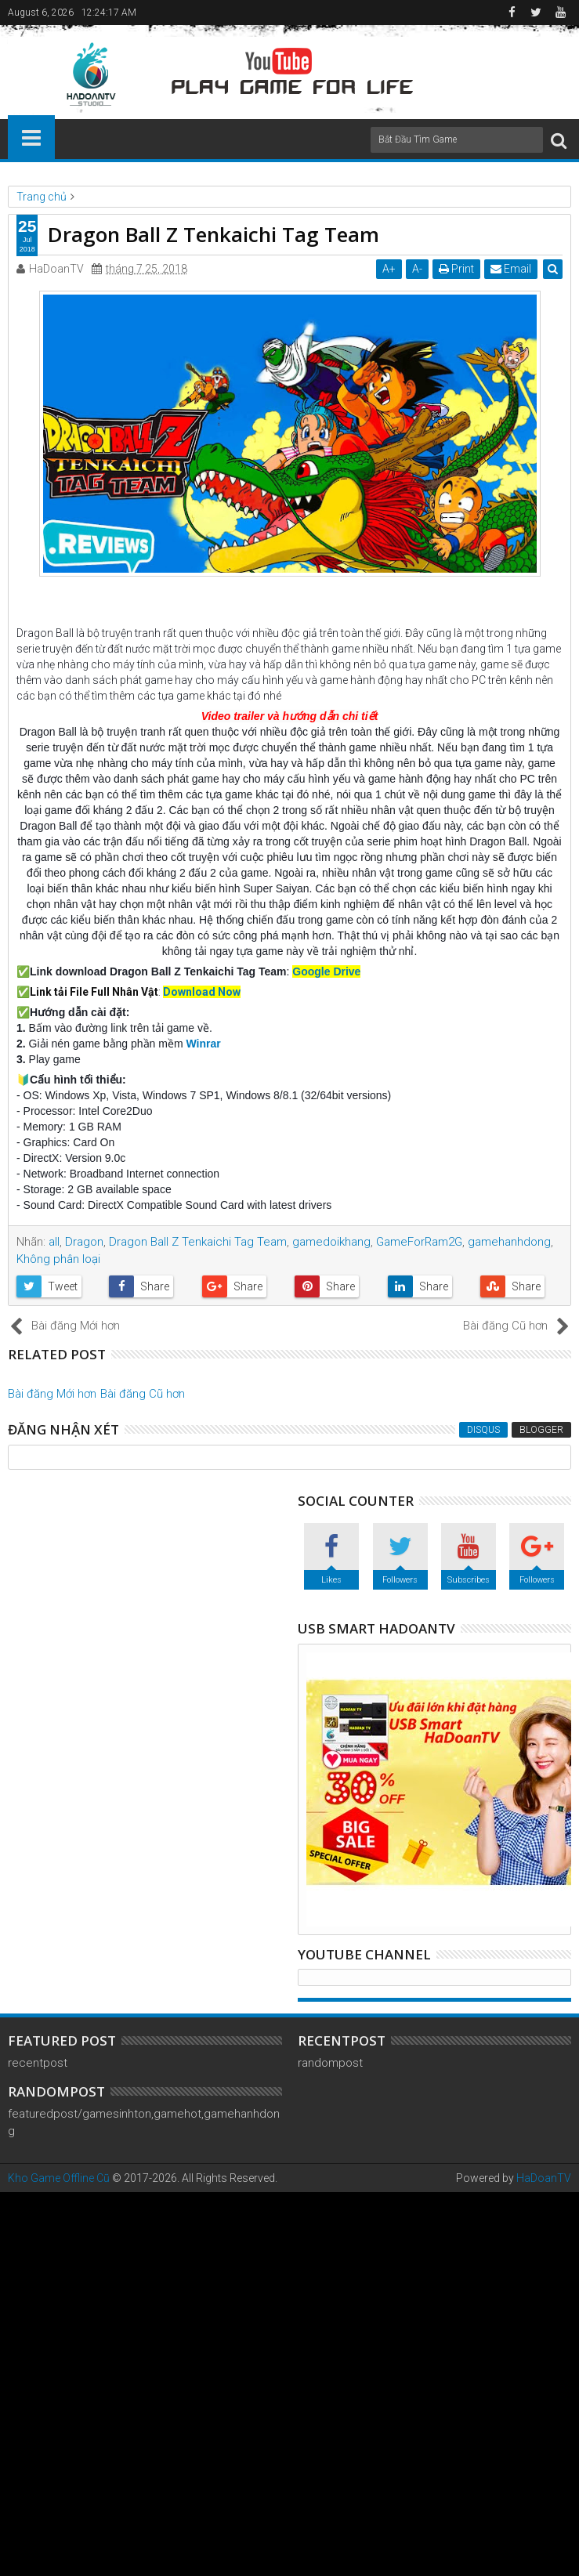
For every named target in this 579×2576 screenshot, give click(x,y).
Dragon (84, 1242)
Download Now (202, 992)
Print (456, 268)
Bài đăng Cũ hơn (142, 1394)
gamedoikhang (331, 1242)
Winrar (203, 1043)
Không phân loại (58, 1259)
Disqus (483, 1429)
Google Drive (326, 971)
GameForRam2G (419, 1242)
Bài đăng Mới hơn (52, 1394)
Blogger (541, 1429)
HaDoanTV (543, 2178)
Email (510, 268)
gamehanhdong (509, 1242)
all (54, 1242)
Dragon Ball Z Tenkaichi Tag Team (198, 1242)
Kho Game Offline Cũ (59, 2178)
